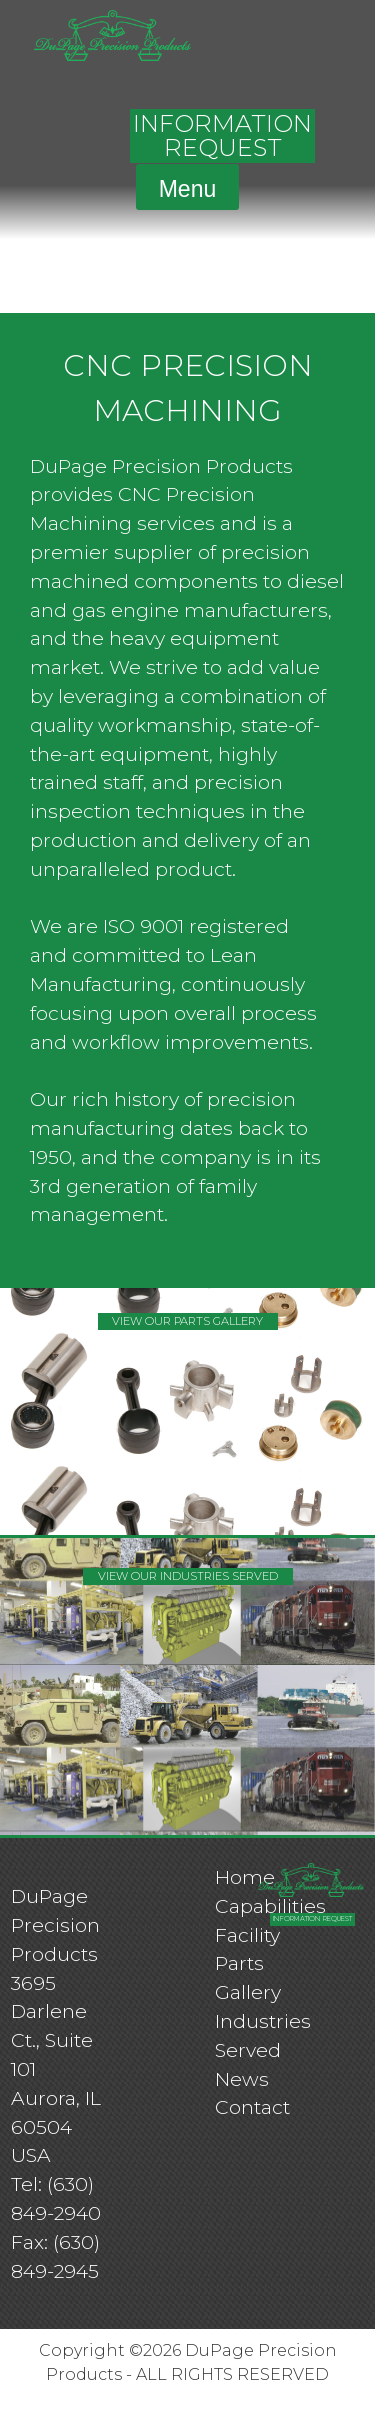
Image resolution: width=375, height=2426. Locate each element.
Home (245, 1877)
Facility (247, 1935)
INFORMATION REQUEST (222, 135)
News (242, 2079)
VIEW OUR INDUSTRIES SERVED (188, 1576)
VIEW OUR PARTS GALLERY (187, 1321)
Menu (188, 189)
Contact (252, 2107)
